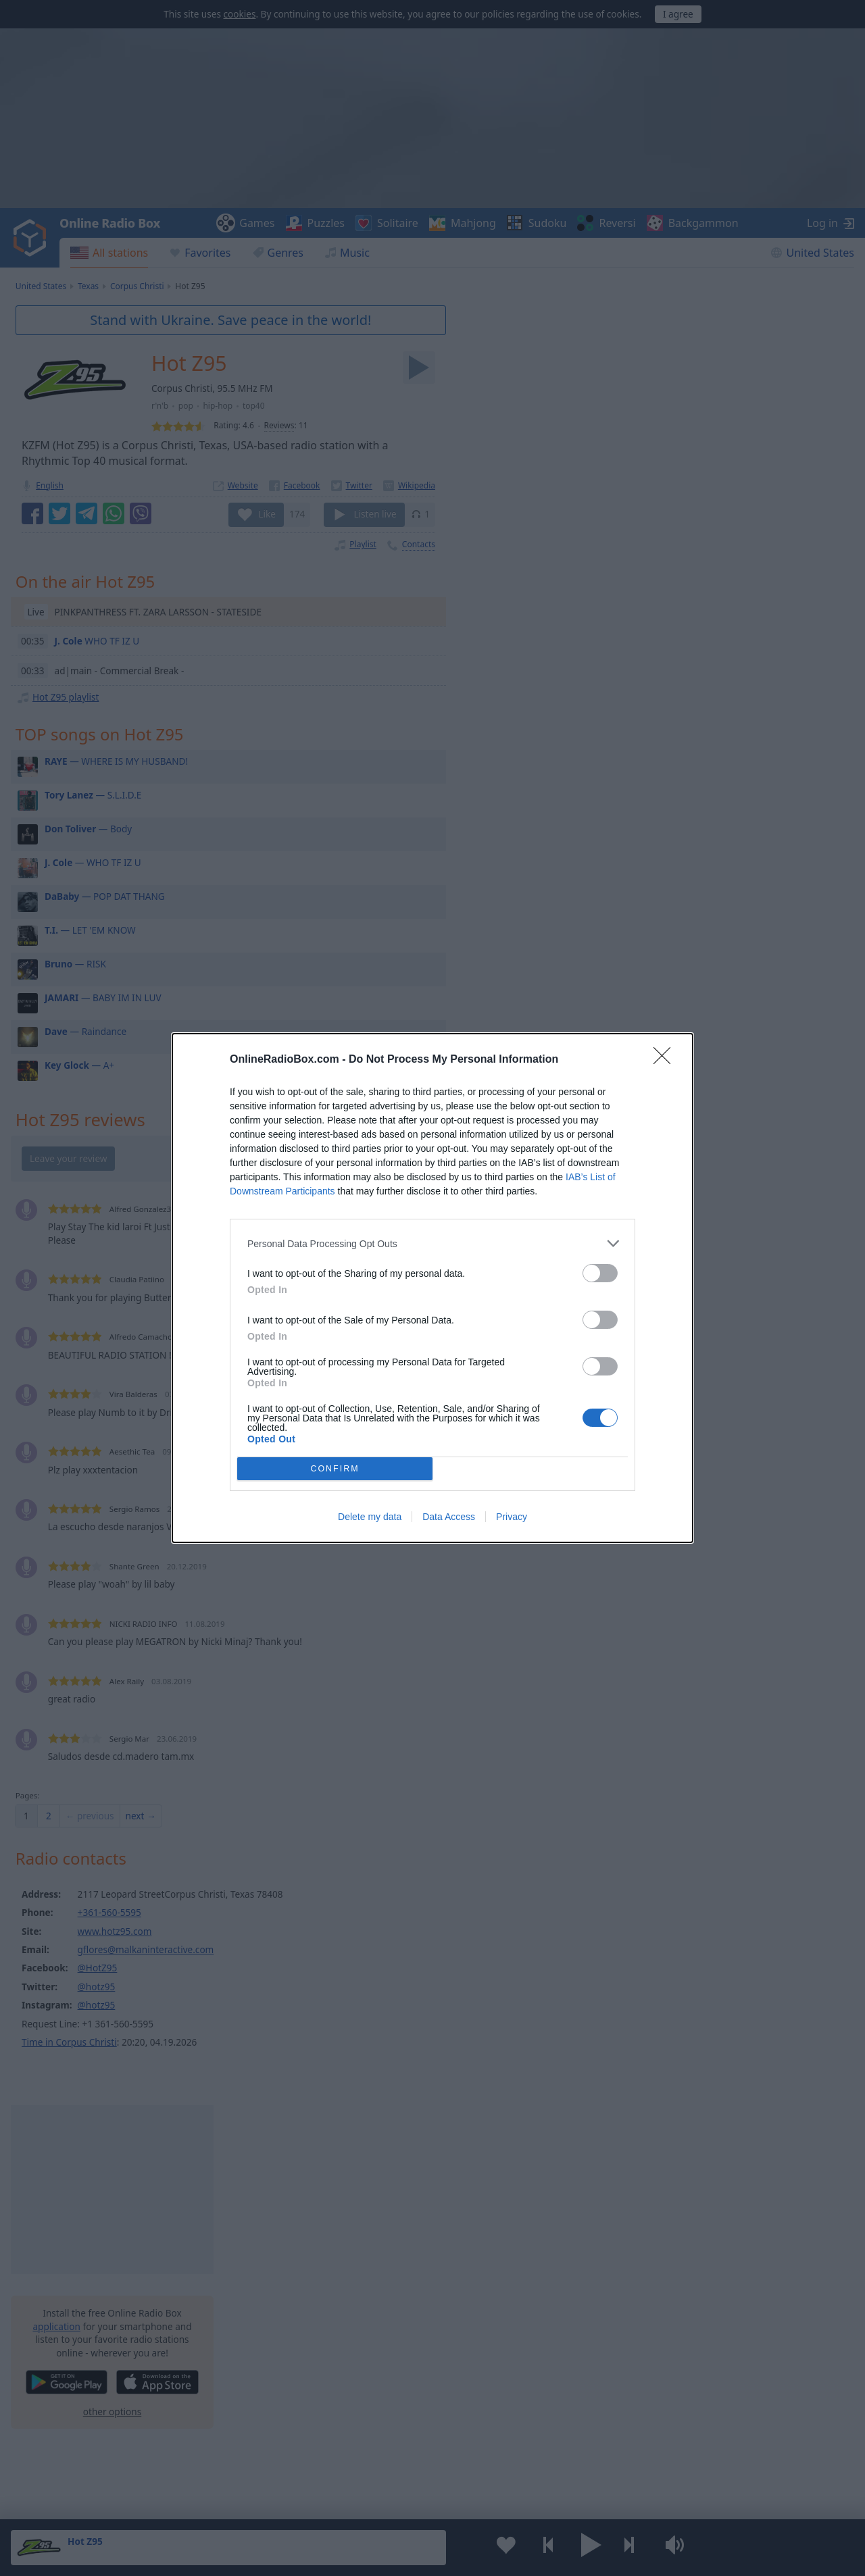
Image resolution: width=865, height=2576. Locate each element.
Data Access (448, 1516)
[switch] (600, 1273)
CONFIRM (335, 1469)
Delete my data (369, 1516)
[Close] (666, 1060)
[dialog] (432, 1288)
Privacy (511, 1516)
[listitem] (432, 1243)
